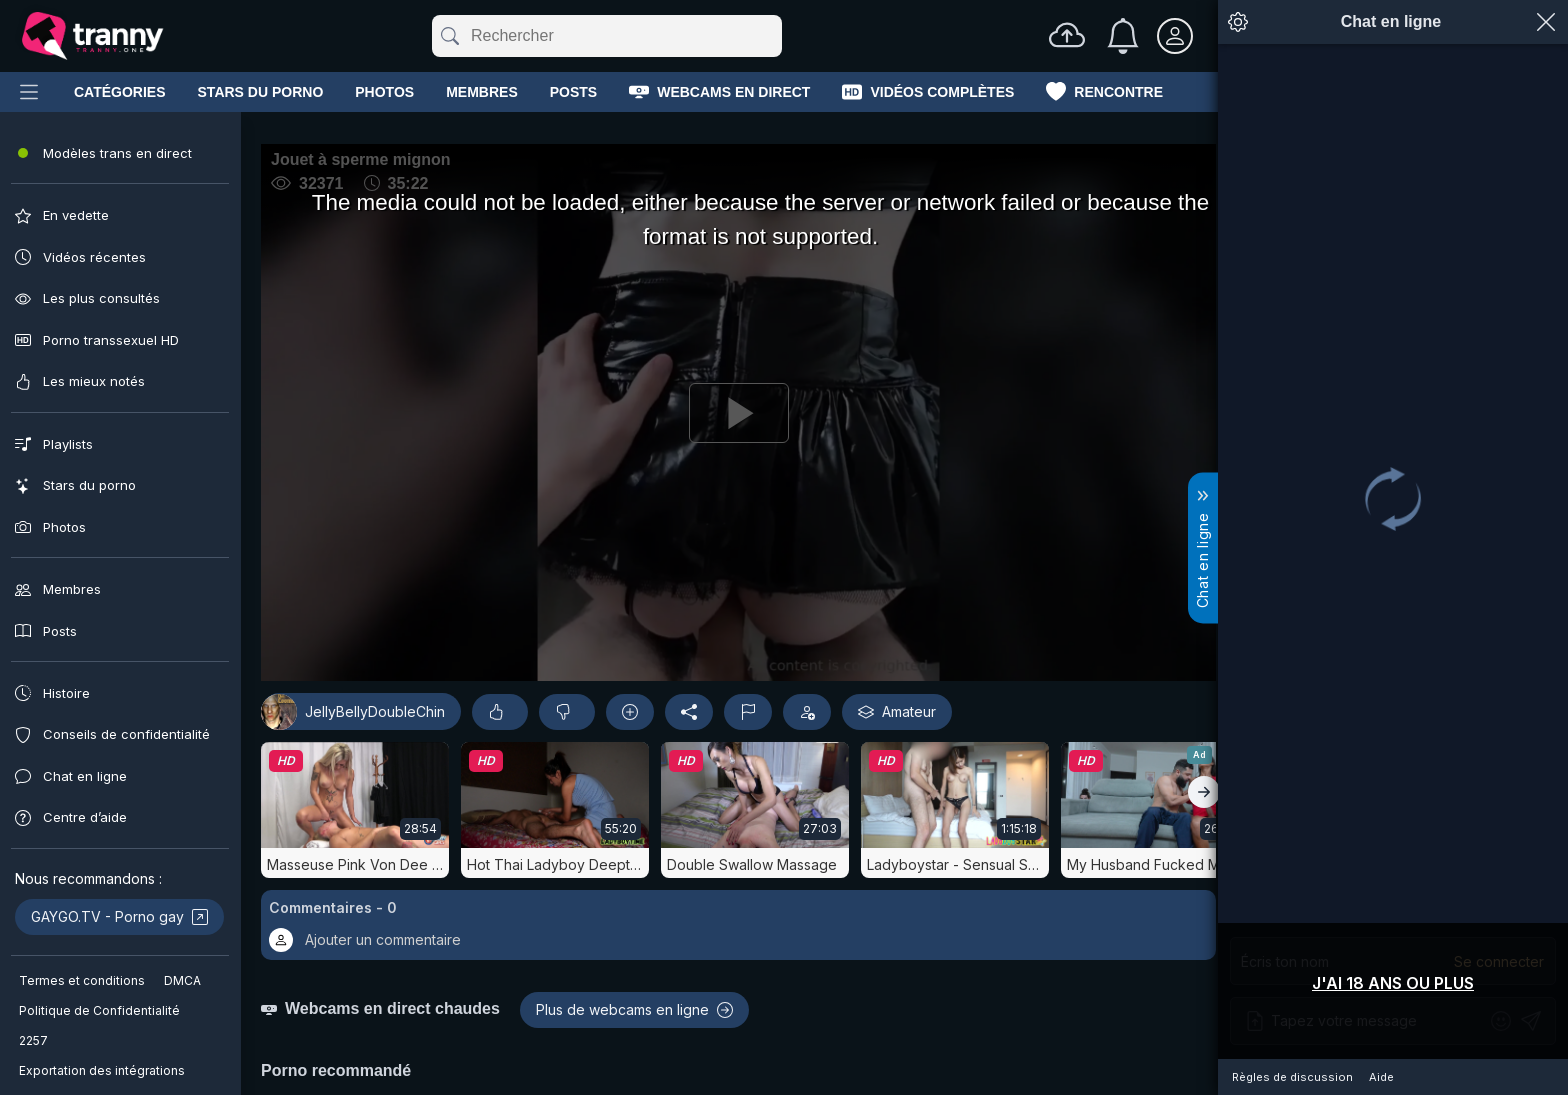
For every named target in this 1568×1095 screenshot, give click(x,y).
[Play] (624, 477)
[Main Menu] (29, 92)
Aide (1381, 1077)
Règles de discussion (1292, 1077)
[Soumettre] (448, 36)
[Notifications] (1123, 36)
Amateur (668, 841)
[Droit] (1204, 921)
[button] (624, 1054)
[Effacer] (778, 36)
